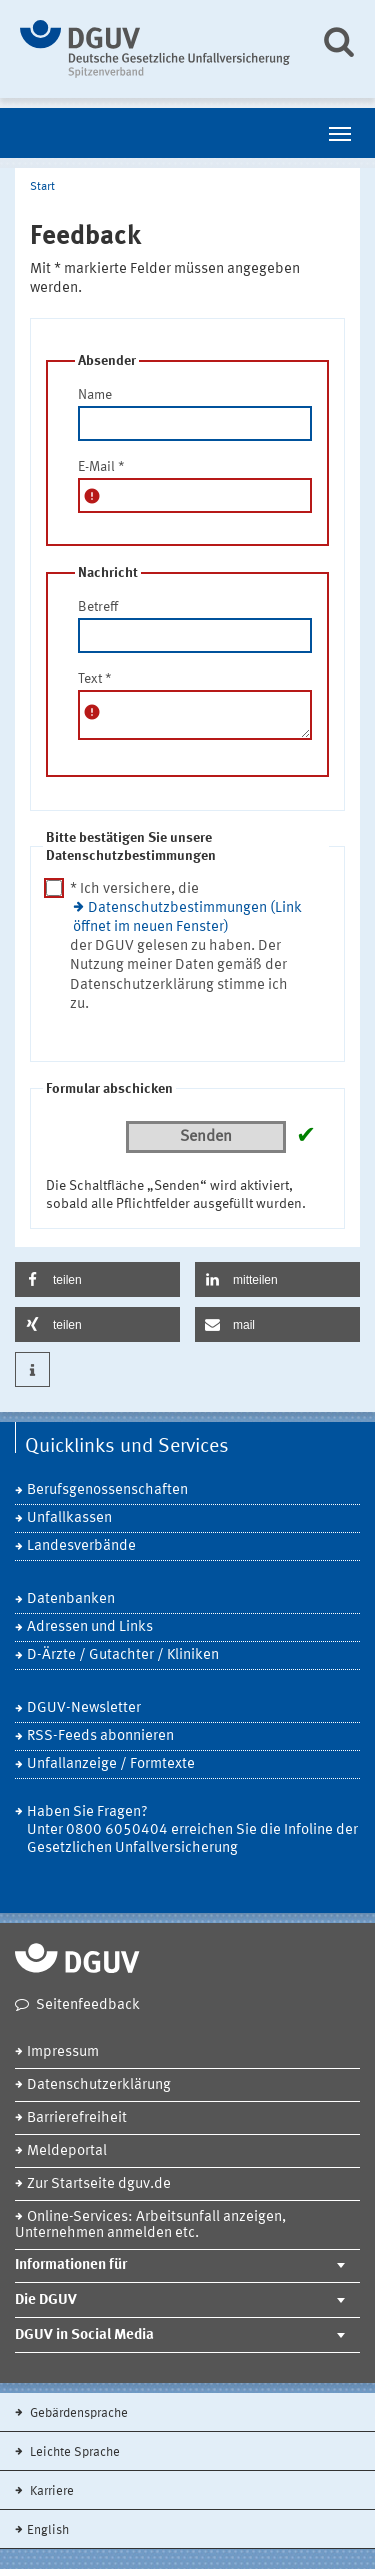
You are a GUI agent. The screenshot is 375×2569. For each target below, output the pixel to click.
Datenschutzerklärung (99, 2085)
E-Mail (101, 467)
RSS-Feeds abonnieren (100, 1736)
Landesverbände (81, 1546)
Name (95, 395)
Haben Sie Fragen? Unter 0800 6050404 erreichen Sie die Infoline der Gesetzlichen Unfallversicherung (192, 1830)
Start (42, 187)
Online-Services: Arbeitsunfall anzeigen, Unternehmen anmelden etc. (150, 2225)
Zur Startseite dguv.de (99, 2184)
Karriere (50, 2491)
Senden (206, 1137)
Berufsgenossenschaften (107, 1490)
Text (95, 679)
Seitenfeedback (88, 2005)
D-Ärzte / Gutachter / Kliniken (123, 1655)
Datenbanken (71, 1599)
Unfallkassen (69, 1518)
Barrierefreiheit (77, 2118)
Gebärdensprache (77, 2413)
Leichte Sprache (73, 2452)
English (48, 2530)
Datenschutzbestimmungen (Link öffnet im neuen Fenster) (187, 918)
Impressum (63, 2052)
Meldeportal (67, 2151)
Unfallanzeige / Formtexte (111, 1764)
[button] (97, 1279)
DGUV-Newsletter (84, 1708)
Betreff (98, 607)
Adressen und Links (90, 1627)
